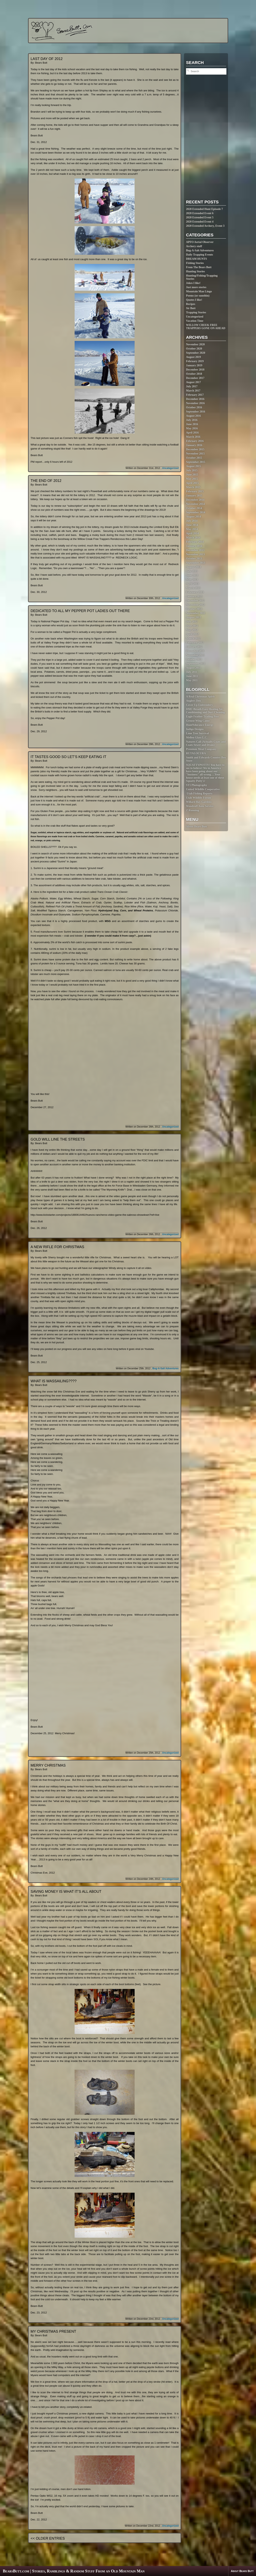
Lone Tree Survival (197, 733)
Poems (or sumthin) (197, 295)
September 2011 (195, 663)
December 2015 (195, 449)
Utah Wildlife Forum (198, 797)
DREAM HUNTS (196, 258)
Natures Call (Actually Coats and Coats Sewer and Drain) (206, 743)
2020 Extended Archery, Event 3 (205, 225)
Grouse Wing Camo (198, 720)
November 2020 (195, 344)
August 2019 (193, 357)
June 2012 (192, 625)
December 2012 (195, 600)
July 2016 (191, 420)
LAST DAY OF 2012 (47, 59)
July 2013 (191, 571)
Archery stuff (194, 246)
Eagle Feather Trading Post (202, 716)
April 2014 (192, 533)
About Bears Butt (196, 826)
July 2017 (191, 386)
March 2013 (193, 587)
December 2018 (195, 369)
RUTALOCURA (196, 753)
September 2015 (195, 461)
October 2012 (194, 608)
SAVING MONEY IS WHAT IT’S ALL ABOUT (66, 1892)
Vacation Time (194, 320)
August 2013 (193, 566)
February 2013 (195, 592)
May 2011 (192, 680)
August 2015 (193, 466)
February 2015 (195, 491)
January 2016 (194, 445)
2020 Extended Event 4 (199, 221)
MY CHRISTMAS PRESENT (53, 2331)
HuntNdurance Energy (199, 724)
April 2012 (192, 634)
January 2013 (194, 596)
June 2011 (192, 676)
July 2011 (191, 671)
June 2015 (192, 474)
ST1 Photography (196, 785)
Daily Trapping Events (199, 254)
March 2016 (193, 436)
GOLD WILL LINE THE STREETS (58, 1139)
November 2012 (195, 604)
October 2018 (194, 373)
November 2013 (195, 554)
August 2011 (193, 667)
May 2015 (192, 478)
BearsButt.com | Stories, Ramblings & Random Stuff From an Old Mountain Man (74, 2571)
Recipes (190, 304)
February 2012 (195, 642)
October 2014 (194, 508)
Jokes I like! (193, 283)
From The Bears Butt (198, 267)
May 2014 (192, 529)
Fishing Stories (195, 263)
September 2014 (195, 512)
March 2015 (193, 487)
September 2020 (195, 352)
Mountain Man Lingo (199, 291)
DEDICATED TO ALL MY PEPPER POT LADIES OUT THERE (80, 611)
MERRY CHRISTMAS (48, 1765)
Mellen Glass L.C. (196, 737)
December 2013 (195, 550)
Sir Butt (191, 308)
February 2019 (195, 361)
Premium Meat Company (201, 749)
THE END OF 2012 (46, 481)
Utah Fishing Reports (199, 793)
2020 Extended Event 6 (199, 213)
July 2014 (191, 520)
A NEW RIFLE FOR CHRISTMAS (57, 1247)
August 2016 (193, 415)
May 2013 (192, 579)
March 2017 (193, 390)
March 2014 (193, 537)
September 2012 (195, 613)
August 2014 (193, 516)
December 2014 (195, 499)
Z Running (192, 810)
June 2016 (192, 424)
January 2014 (194, 545)
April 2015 (192, 482)
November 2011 (195, 655)
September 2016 (195, 411)
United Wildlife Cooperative (203, 789)
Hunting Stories (195, 271)
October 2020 (194, 348)
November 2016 (195, 403)
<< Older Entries (48, 2538)
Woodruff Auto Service (200, 806)
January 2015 (194, 495)
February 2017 (195, 394)
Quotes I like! (194, 299)
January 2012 (194, 646)
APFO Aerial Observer (200, 242)
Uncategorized (194, 316)
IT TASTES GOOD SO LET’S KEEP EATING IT (68, 757)
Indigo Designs (195, 729)
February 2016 (195, 440)
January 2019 (194, 365)
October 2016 (194, 407)
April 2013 (192, 583)
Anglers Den (193, 700)
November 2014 (195, 503)
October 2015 (194, 457)
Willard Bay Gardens (199, 801)
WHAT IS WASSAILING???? (54, 1381)
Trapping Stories (196, 312)
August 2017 (193, 382)
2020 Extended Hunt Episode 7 (204, 209)
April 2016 (192, 432)
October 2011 (194, 659)
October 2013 (194, 558)
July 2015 (191, 470)
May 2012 (192, 629)
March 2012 (193, 638)
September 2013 (195, 562)
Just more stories (196, 287)
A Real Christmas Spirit (200, 696)
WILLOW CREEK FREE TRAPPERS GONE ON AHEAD (205, 327)
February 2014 (195, 541)
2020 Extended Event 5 (199, 217)
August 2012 (193, 617)
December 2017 (195, 378)
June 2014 (192, 524)
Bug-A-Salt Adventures (200, 250)
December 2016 (195, 399)
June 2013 (192, 575)
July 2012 (191, 621)
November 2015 (195, 453)
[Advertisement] (121, 9)
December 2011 (195, 650)
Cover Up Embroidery (199, 704)
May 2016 (192, 428)
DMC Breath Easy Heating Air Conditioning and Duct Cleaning (205, 711)
